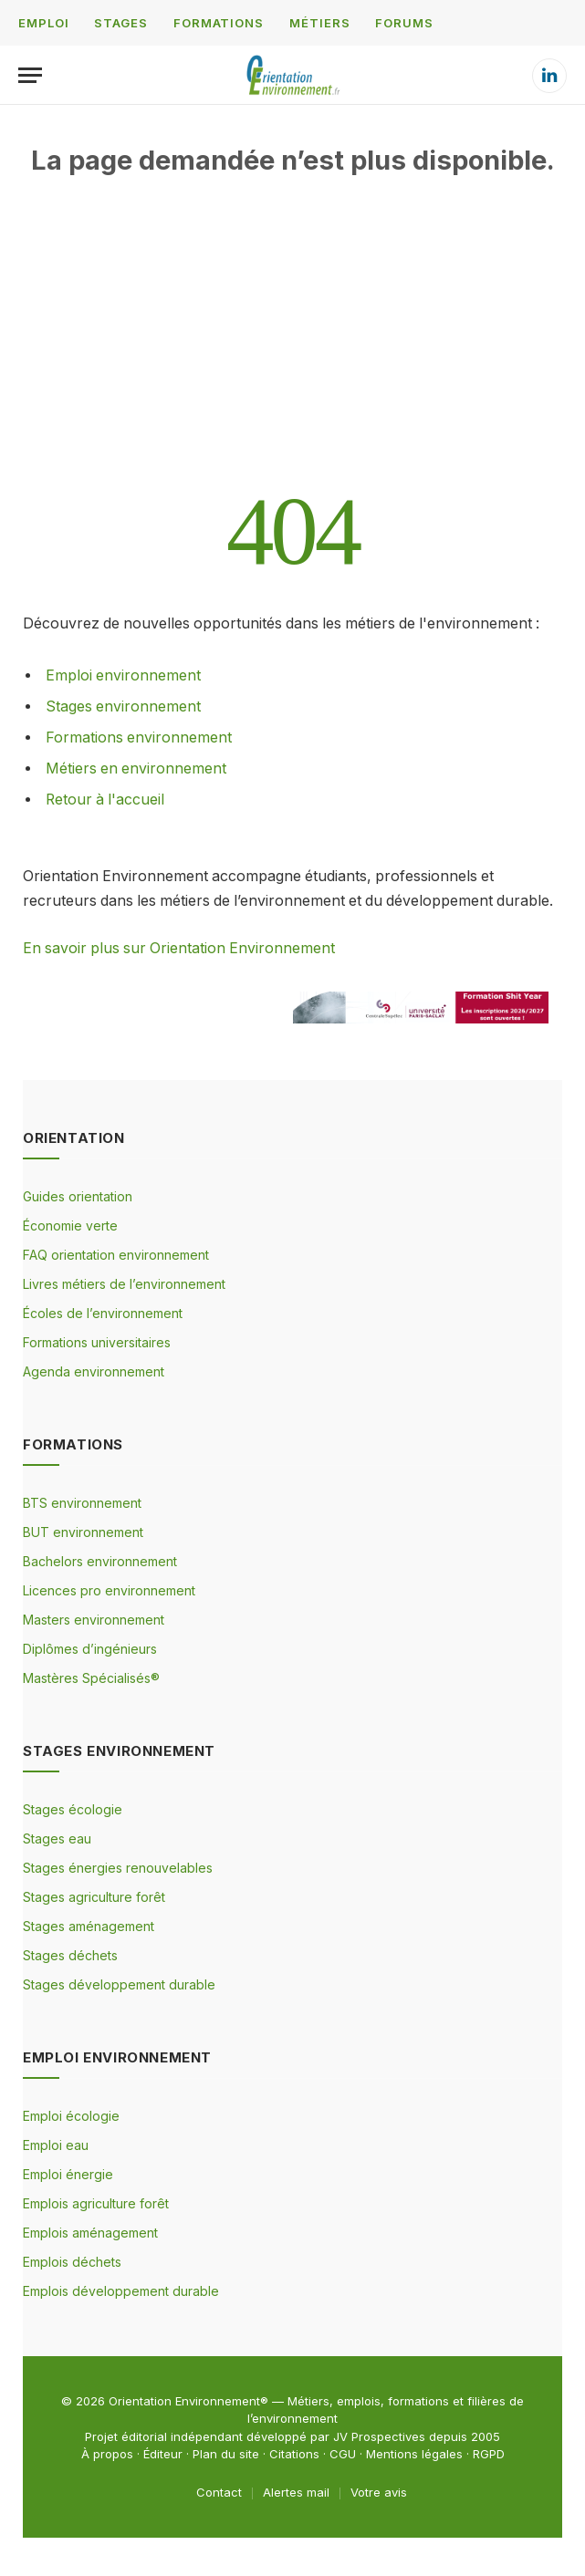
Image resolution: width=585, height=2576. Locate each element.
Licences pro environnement (109, 1590)
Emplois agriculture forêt (96, 2203)
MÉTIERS (319, 23)
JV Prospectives (379, 2436)
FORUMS (404, 23)
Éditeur (163, 2453)
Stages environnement (123, 706)
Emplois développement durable (121, 2291)
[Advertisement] (292, 355)
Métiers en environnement (136, 768)
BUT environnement (83, 1532)
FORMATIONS (218, 23)
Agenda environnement (93, 1371)
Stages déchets (70, 1955)
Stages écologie (72, 1809)
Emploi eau (56, 2145)
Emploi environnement (123, 675)
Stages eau (57, 1838)
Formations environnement (139, 737)
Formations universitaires (97, 1342)
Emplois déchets (72, 2262)
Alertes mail (296, 2492)
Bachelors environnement (100, 1561)
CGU (342, 2453)
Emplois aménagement (90, 2232)
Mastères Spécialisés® (91, 1678)
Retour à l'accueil (105, 799)
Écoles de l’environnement (103, 1313)
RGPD (489, 2453)
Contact (219, 2492)
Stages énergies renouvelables (118, 1867)
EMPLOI (43, 23)
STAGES (120, 23)
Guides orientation (77, 1196)
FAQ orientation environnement (116, 1254)
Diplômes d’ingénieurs (90, 1649)
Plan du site (226, 2453)
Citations (294, 2453)
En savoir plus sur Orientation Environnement (179, 948)
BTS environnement (82, 1503)
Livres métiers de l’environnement (124, 1284)
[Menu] (30, 75)
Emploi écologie (71, 2116)
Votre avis (378, 2492)
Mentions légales (414, 2453)
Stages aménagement (88, 1926)
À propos (107, 2453)
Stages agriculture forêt (94, 1897)
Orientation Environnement (184, 2401)
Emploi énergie (68, 2174)
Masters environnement (93, 1619)
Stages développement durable (119, 1984)
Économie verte (70, 1225)
